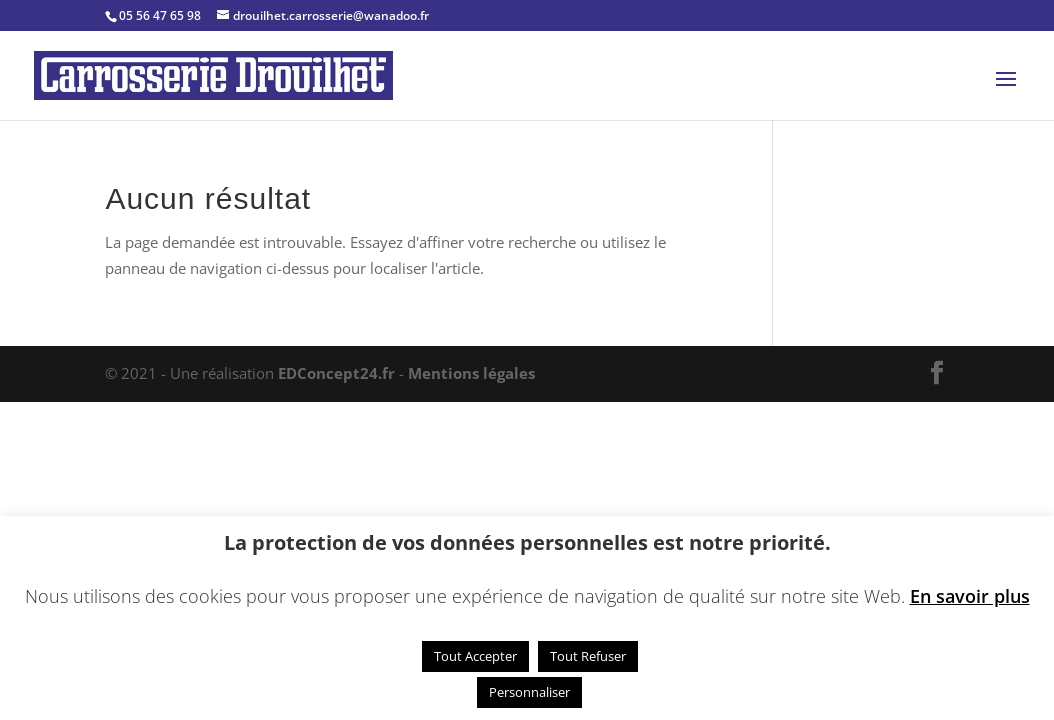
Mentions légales (471, 373)
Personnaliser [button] (529, 692)
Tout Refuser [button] (588, 656)
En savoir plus (970, 596)
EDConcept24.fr (338, 373)
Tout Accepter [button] (475, 656)
